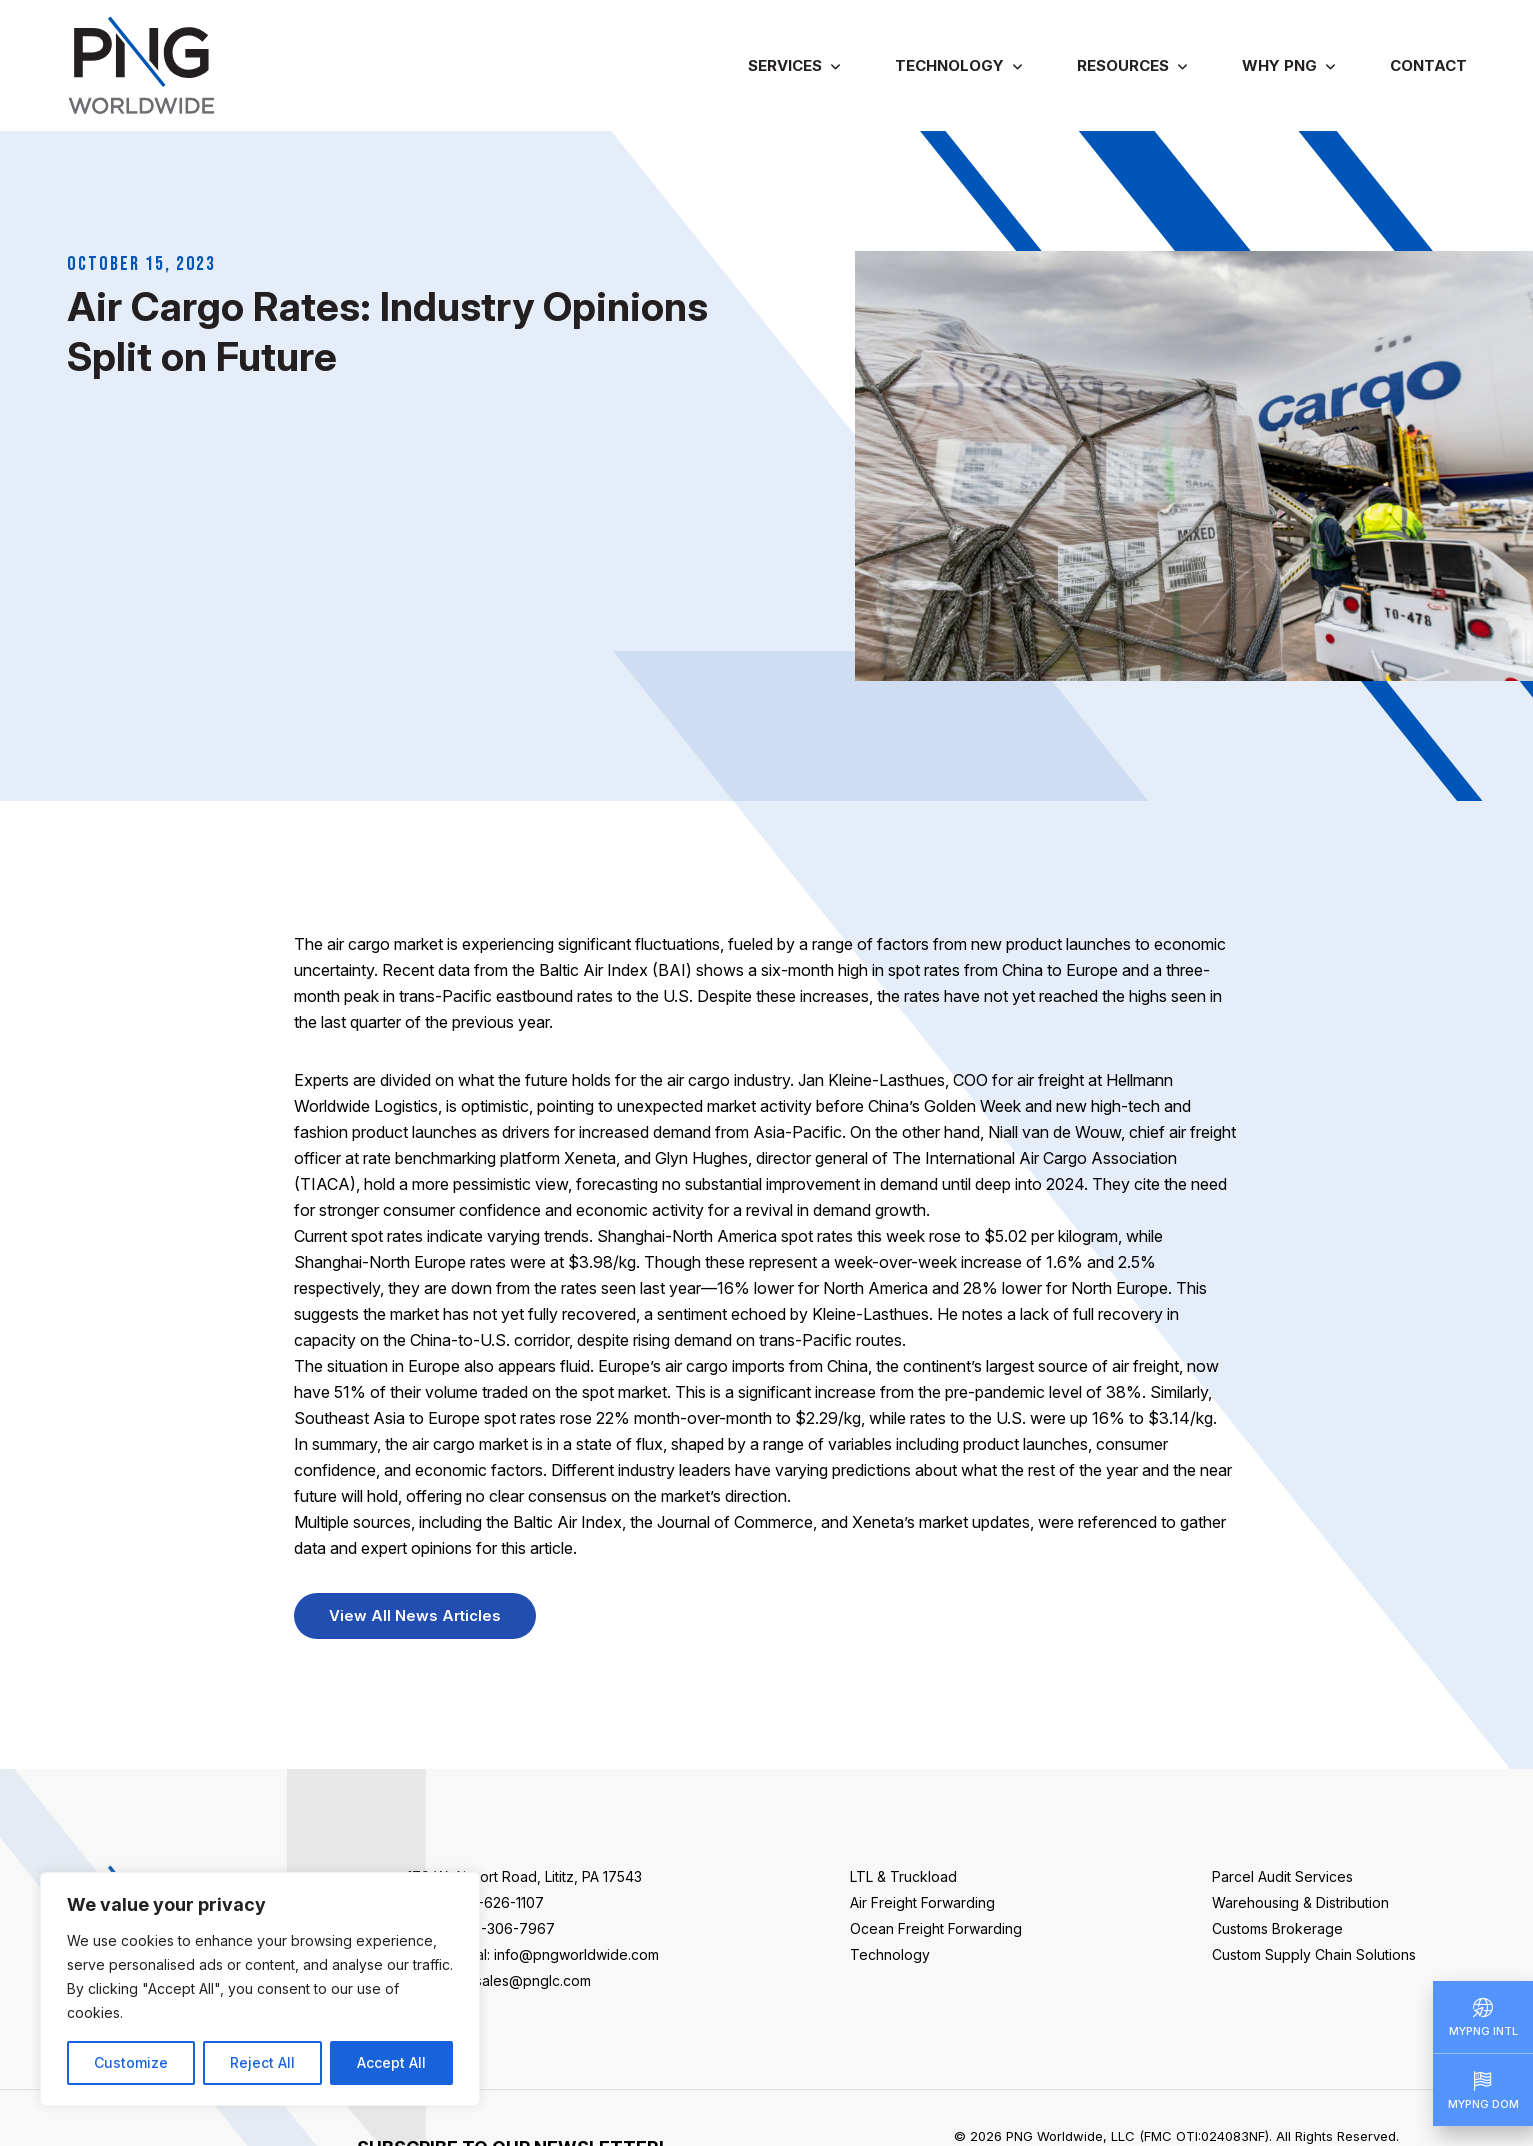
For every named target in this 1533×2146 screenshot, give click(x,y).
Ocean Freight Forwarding (936, 1928)
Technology (949, 65)
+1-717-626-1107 (489, 1902)
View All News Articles (415, 1615)
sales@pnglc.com (533, 1980)
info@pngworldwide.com (576, 1954)
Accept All (391, 2062)
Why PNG (1279, 65)
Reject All (262, 2062)
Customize (131, 2062)
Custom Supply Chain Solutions (1314, 1954)
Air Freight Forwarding (922, 1902)
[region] (260, 1989)
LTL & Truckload (903, 1876)
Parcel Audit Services (1282, 1876)
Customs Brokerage (1277, 1928)
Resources (1123, 65)
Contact (1428, 65)
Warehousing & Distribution (1300, 1902)
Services (785, 65)
